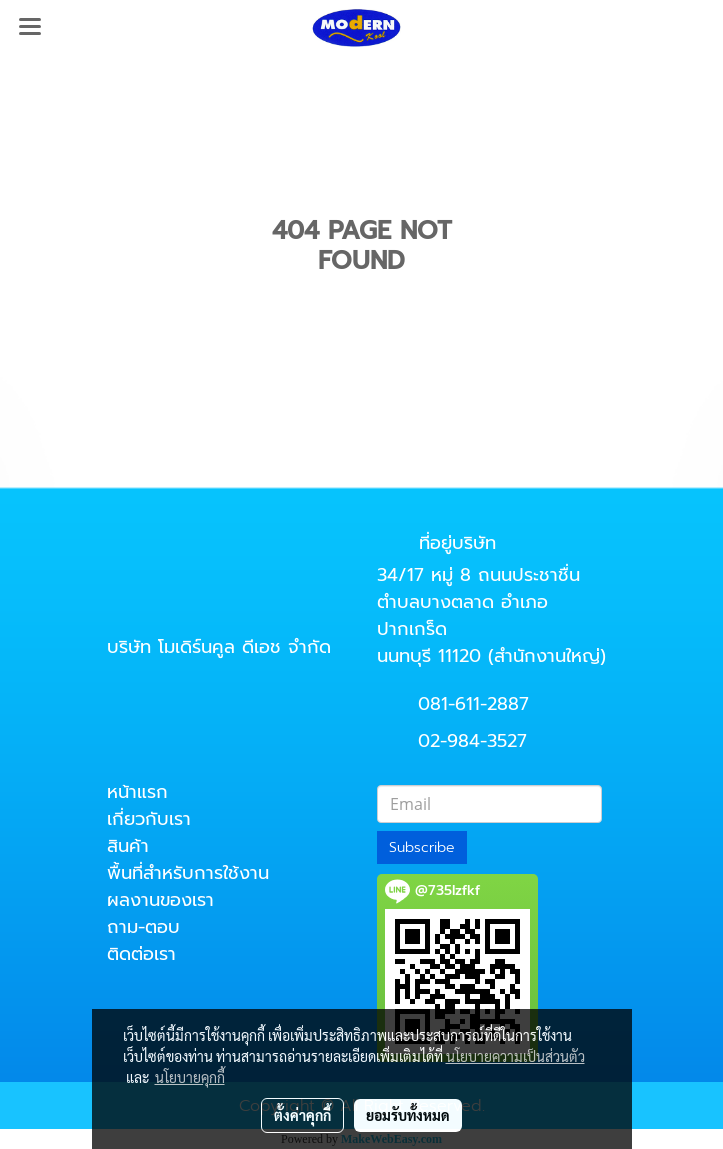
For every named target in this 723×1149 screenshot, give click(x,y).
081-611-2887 (473, 704)
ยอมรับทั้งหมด (408, 1115)
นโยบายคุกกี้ (190, 1077)
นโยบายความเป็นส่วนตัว (515, 1056)
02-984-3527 (472, 741)
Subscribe (422, 847)
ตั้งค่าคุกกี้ (302, 1115)
